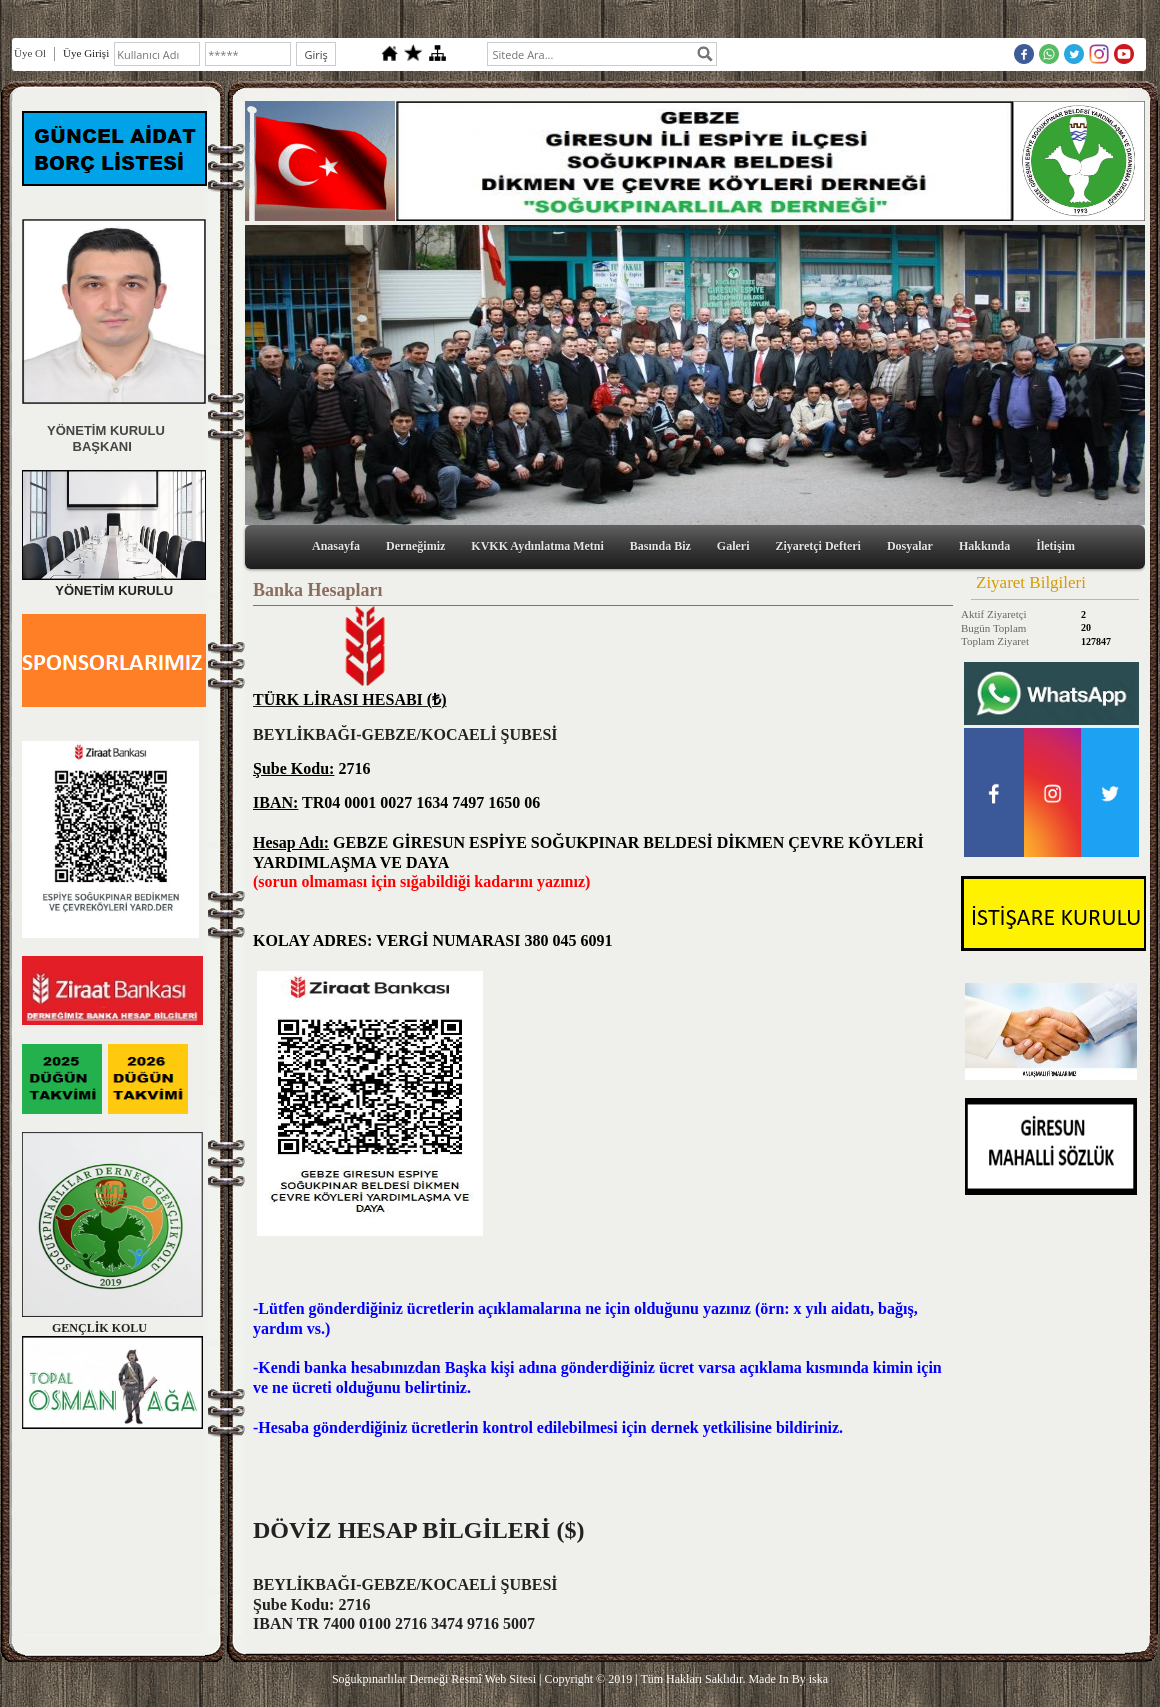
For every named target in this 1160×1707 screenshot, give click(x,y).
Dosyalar (910, 546)
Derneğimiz (415, 546)
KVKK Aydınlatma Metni (537, 546)
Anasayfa (336, 546)
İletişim (1055, 546)
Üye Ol (30, 53)
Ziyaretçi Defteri (818, 546)
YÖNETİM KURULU (102, 430)
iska (818, 1679)
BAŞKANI (77, 446)
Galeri (733, 546)
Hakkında (984, 546)
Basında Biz (660, 546)
